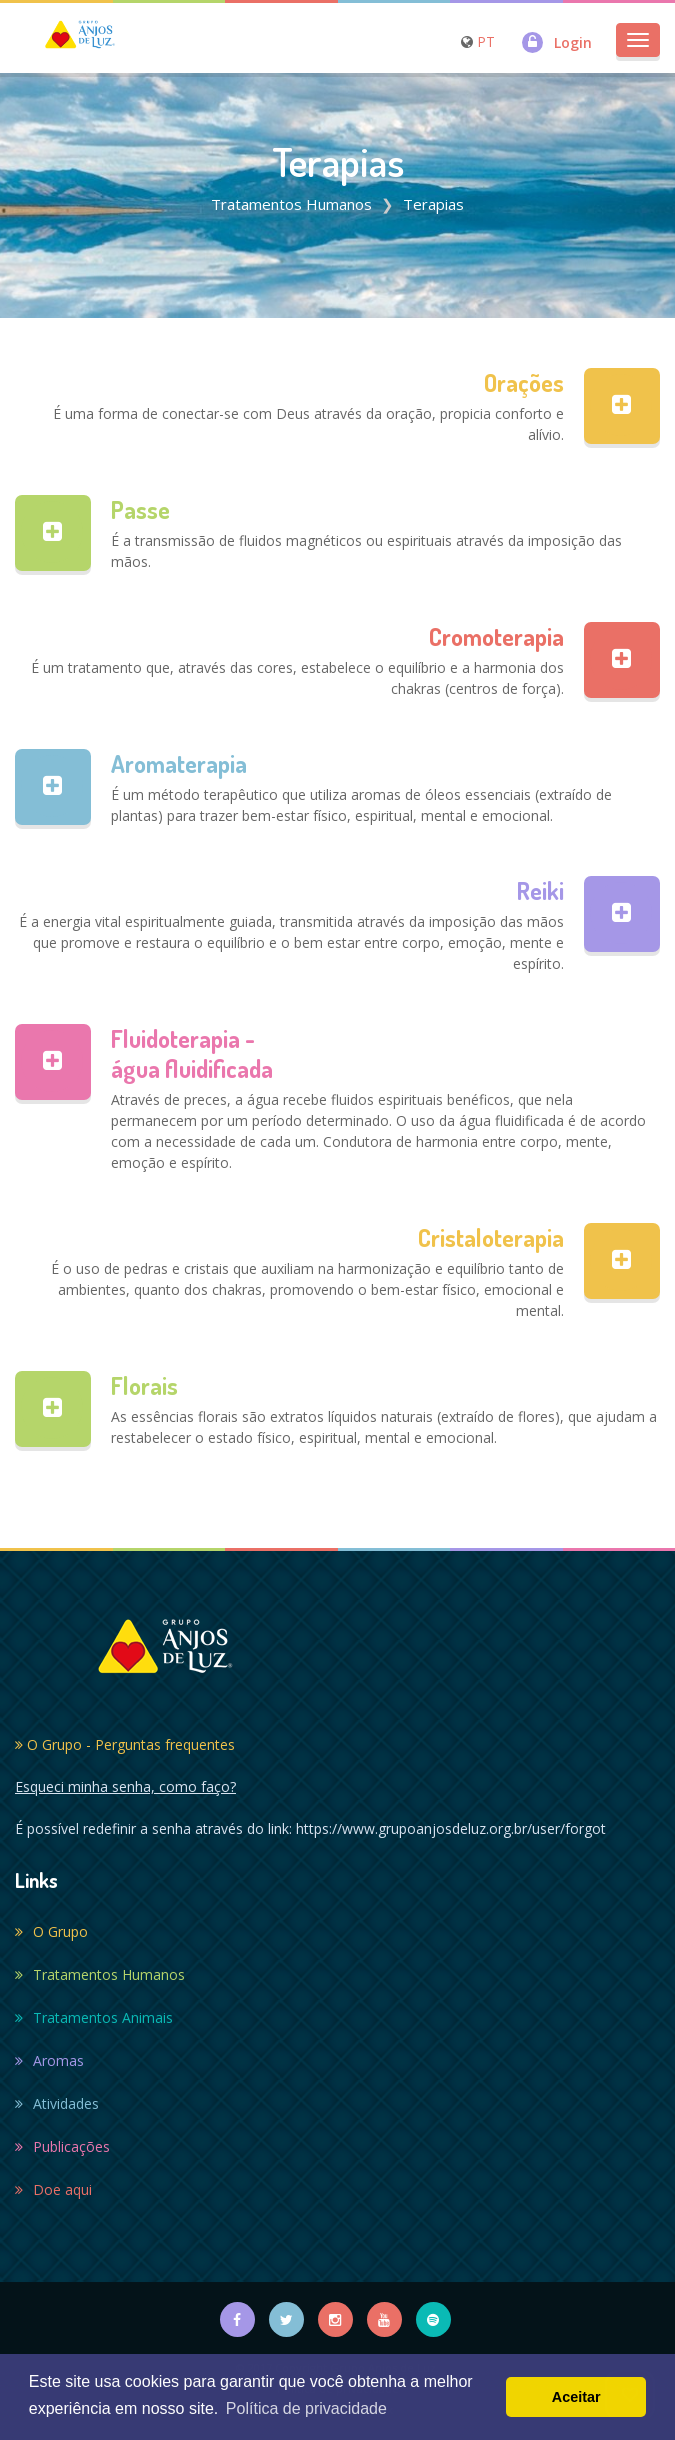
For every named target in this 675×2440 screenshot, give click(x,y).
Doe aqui (53, 2189)
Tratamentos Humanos (291, 204)
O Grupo (51, 1931)
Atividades (57, 2103)
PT (486, 41)
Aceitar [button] (576, 2397)
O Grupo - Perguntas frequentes (125, 1744)
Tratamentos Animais (94, 2017)
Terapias (433, 204)
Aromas (49, 2060)
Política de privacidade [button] (306, 2408)
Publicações (62, 2146)
